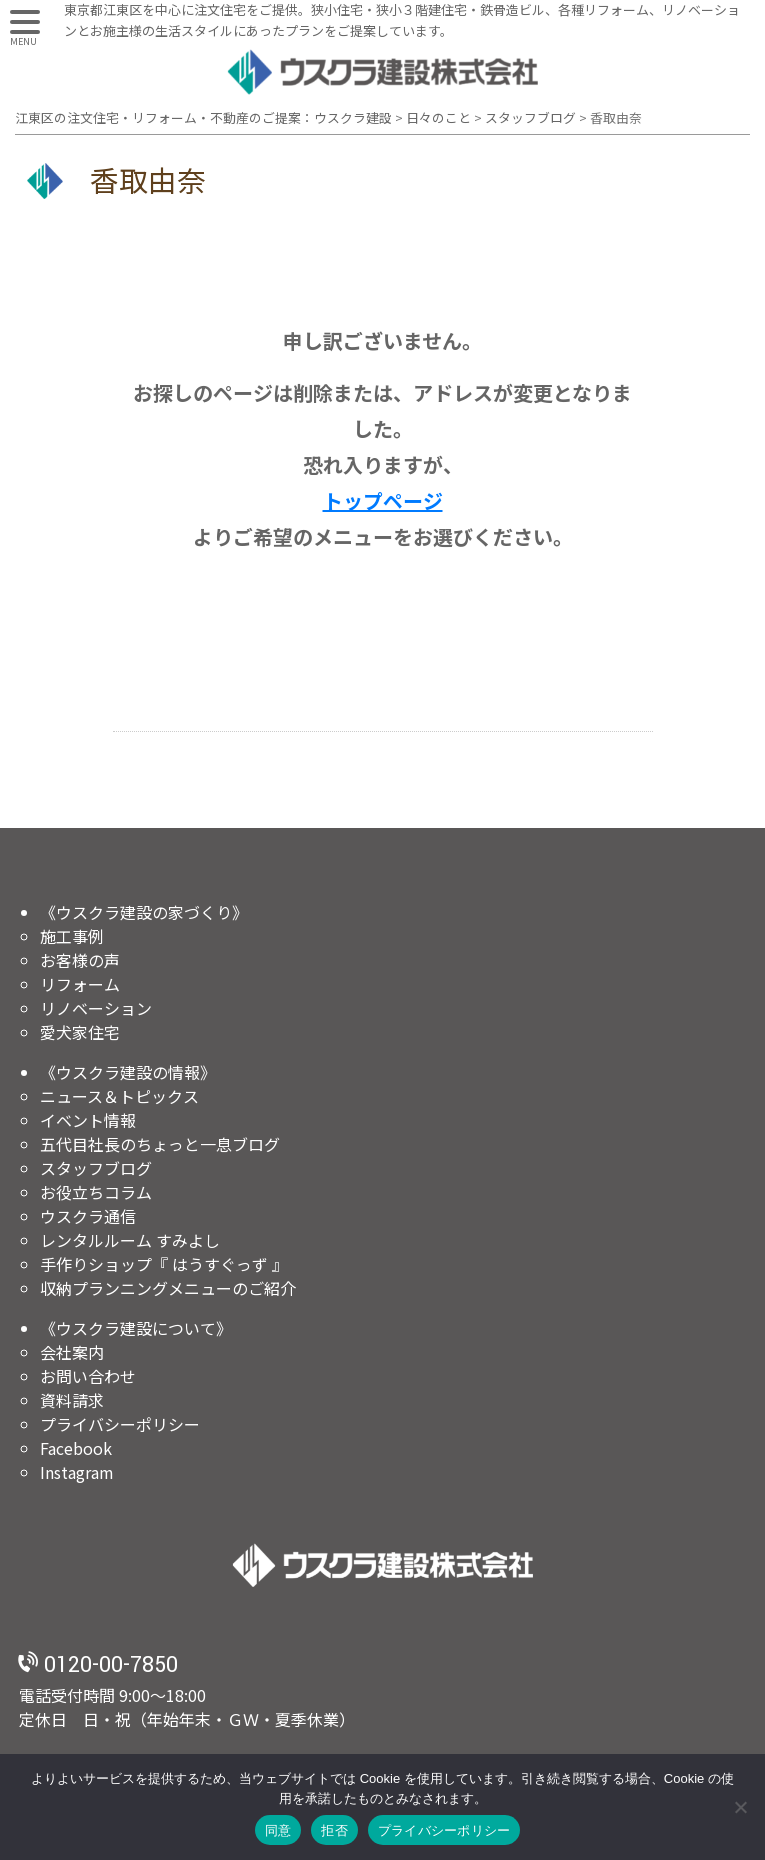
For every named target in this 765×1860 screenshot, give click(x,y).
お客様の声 (80, 960)
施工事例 (72, 936)
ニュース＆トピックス (119, 1096)
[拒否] (740, 1807)
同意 (278, 1830)
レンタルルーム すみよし (130, 1240)
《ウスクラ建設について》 (136, 1328)
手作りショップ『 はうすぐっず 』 (164, 1264)
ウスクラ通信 (88, 1216)
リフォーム (80, 984)
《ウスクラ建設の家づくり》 (144, 912)
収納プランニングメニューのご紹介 (168, 1288)
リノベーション (96, 1008)
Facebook (76, 1448)
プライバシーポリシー (120, 1424)
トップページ (383, 500)
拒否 (334, 1830)
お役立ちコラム (96, 1192)
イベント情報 (88, 1120)
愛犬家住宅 (80, 1032)
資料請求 (72, 1400)
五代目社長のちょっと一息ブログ (160, 1144)
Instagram (77, 1472)
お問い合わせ (88, 1376)
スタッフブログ (96, 1168)
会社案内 (72, 1352)
